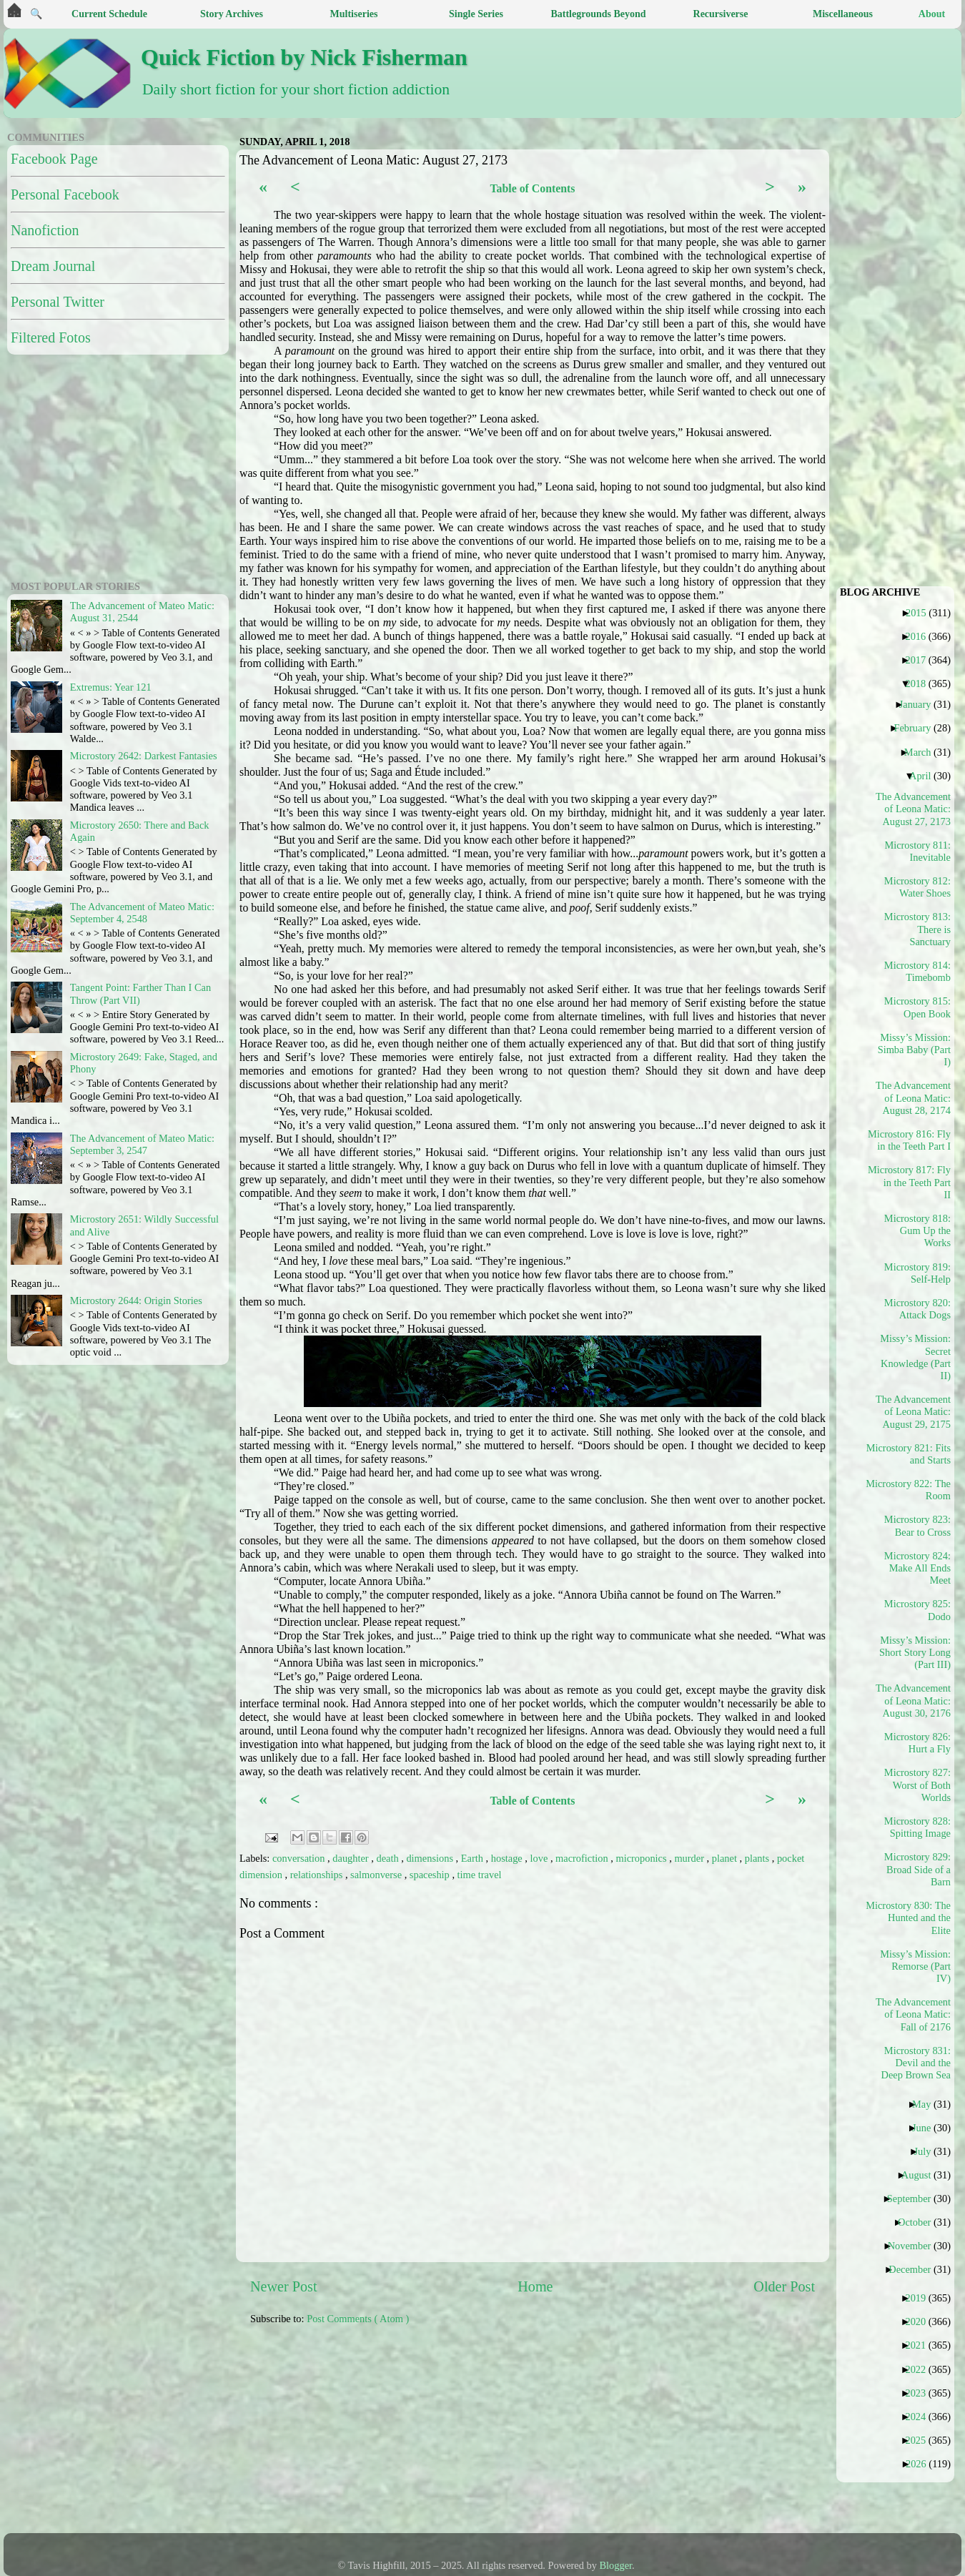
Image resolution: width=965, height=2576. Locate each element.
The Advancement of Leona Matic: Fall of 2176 (913, 2014)
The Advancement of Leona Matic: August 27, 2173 (913, 809)
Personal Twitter (57, 302)
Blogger (616, 2565)
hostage (508, 1858)
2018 (921, 683)
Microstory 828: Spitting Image (917, 1827)
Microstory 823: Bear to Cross (917, 1525)
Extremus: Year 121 (111, 687)
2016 (921, 636)
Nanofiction (45, 230)
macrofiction (582, 1858)
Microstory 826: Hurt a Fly (917, 1743)
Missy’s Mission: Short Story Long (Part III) (915, 1652)
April (925, 775)
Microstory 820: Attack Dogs (917, 1309)
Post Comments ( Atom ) (358, 2318)
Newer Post (283, 2286)
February (917, 728)
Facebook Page (54, 159)
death (388, 1858)
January (920, 704)
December (915, 2269)
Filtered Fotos (51, 337)
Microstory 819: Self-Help (917, 1273)
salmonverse (377, 1874)
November (915, 2245)
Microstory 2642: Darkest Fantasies (143, 755)
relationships (317, 1874)
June (927, 2127)
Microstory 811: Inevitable (917, 851)
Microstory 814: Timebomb (917, 971)
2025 (921, 2440)
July (927, 2151)
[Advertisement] (348, 2436)
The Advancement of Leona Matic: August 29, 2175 (913, 1411)
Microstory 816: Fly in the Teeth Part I (913, 1140)
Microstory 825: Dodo (917, 1610)
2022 (921, 2369)
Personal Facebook (65, 194)
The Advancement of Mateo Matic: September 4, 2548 (142, 912)
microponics (642, 1858)
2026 (921, 2463)
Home (535, 2286)
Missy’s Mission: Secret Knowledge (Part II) (915, 1357)
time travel (479, 1874)
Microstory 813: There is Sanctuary (917, 929)
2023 (921, 2393)
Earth (473, 1858)
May (927, 2104)
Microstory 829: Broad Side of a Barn (917, 1869)
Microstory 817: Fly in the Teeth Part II (913, 1182)
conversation (299, 1858)
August (921, 2175)
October (920, 2222)
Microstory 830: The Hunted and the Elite (913, 1918)
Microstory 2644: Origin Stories (136, 1300)
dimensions (430, 1858)
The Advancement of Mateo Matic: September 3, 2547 (142, 1144)
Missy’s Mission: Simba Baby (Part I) (914, 1050)
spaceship (431, 1874)
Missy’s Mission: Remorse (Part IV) (915, 1966)
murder (690, 1858)
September (914, 2198)
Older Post (784, 2286)
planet (726, 1858)
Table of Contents (532, 188)
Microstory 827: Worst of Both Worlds (917, 1785)
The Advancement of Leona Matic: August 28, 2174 (913, 1098)
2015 (921, 612)
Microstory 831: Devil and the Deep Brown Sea (916, 2063)
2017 (921, 660)
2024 (921, 2416)
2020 (921, 2321)
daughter (351, 1858)
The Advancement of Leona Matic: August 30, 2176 (913, 1700)
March (923, 752)
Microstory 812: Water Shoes (917, 887)
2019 (921, 2298)
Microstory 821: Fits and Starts (913, 1454)
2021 (921, 2345)
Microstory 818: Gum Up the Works (917, 1231)
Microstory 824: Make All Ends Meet (917, 1568)
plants (758, 1858)
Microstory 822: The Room (913, 1489)
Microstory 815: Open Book (917, 1007)
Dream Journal (53, 266)
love (540, 1858)
